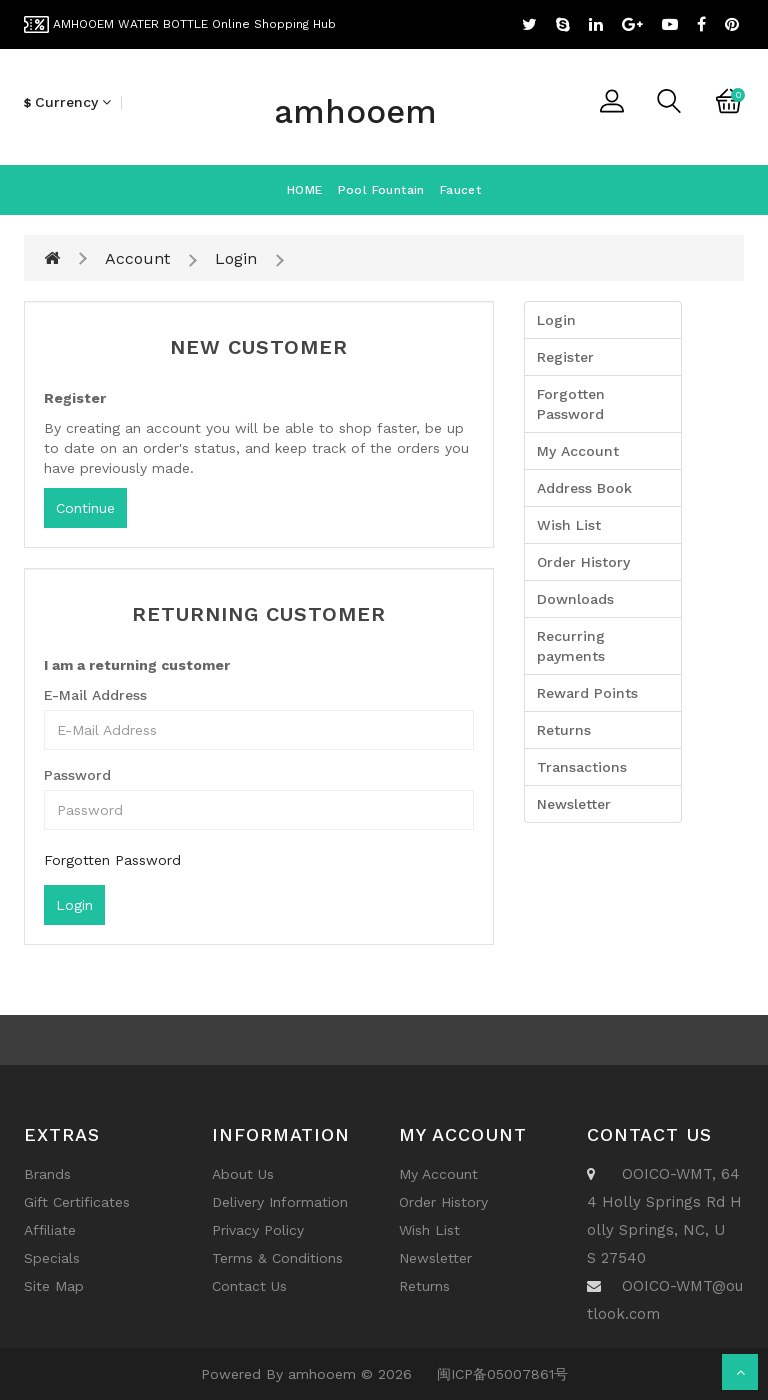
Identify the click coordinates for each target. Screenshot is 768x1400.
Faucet (460, 190)
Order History (583, 562)
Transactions (582, 767)
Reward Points (587, 693)
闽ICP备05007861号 (502, 1374)
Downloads (575, 599)
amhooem (355, 111)
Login (236, 258)
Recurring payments (571, 646)
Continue (85, 508)
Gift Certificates (77, 1202)
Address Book (584, 488)
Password (77, 775)
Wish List (569, 525)
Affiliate (50, 1230)
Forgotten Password (112, 860)
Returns (564, 730)
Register (565, 357)
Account (137, 258)
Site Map (54, 1286)
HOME (305, 190)
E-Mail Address (95, 695)
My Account (578, 451)
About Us (243, 1174)
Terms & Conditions (277, 1258)
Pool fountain (381, 190)
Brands (47, 1174)
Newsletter (574, 804)
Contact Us (249, 1286)
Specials (52, 1258)
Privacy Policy (258, 1230)
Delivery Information (280, 1202)
